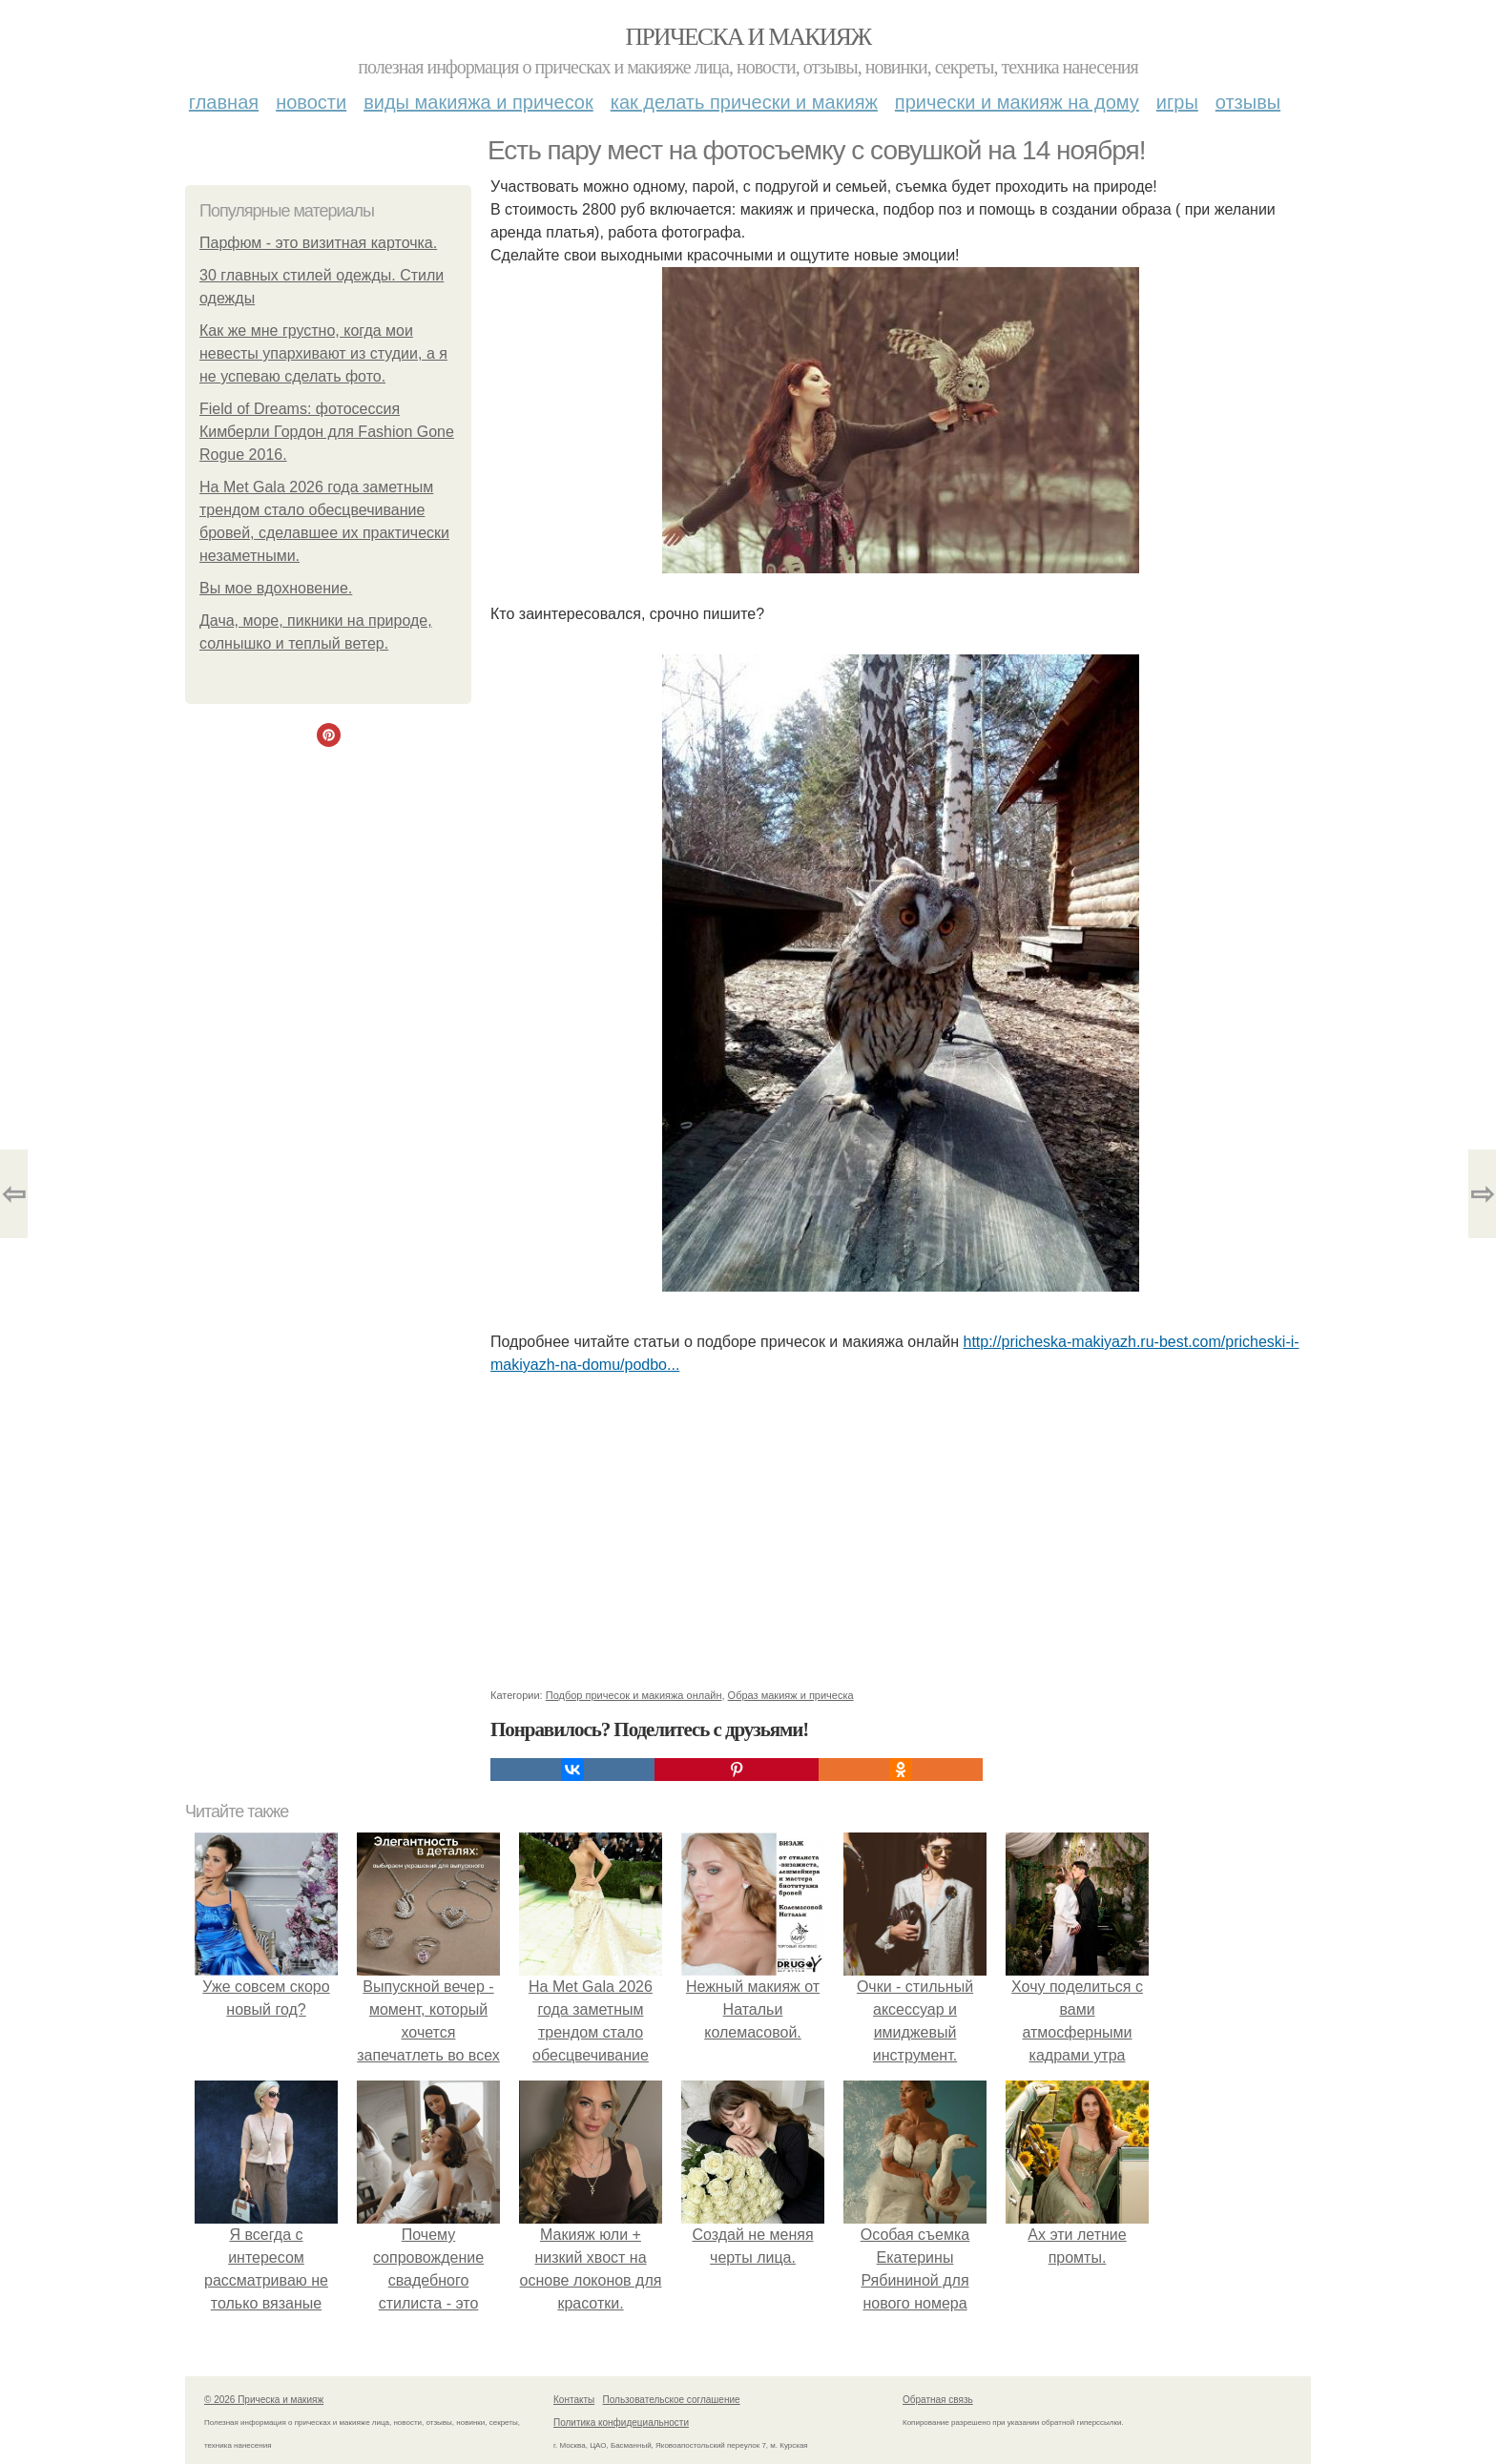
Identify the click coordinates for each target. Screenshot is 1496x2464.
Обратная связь (938, 2399)
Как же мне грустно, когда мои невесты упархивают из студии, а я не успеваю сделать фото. (323, 353)
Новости (311, 102)
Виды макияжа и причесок (478, 102)
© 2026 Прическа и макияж (263, 2399)
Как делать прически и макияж (744, 102)
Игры (1177, 102)
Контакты (573, 2399)
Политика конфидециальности (621, 2422)
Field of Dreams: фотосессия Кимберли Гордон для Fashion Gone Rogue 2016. (326, 432)
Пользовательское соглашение (671, 2399)
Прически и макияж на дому (1017, 102)
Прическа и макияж (748, 37)
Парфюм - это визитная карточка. (318, 243)
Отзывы (1248, 102)
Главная (224, 102)
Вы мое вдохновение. (275, 588)
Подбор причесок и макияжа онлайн (634, 1695)
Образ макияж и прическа (791, 1695)
